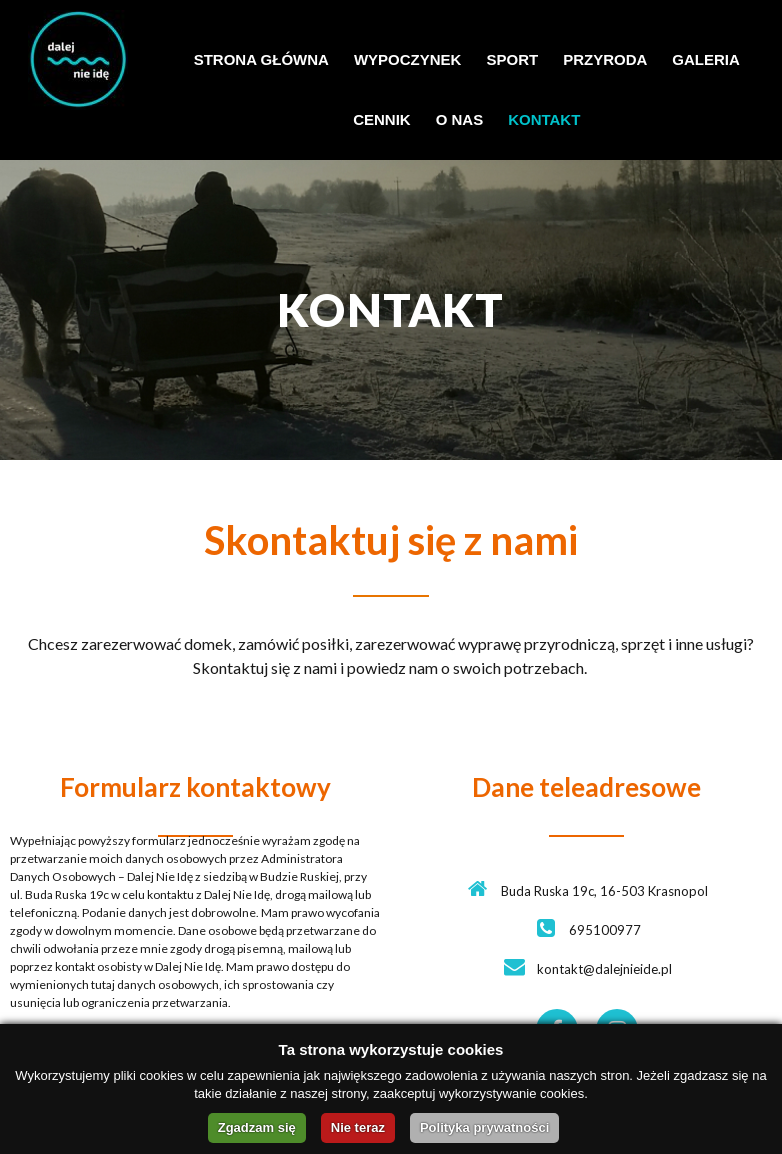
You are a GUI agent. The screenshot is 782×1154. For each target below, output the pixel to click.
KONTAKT (544, 119)
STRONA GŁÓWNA (261, 59)
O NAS (460, 119)
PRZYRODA (605, 59)
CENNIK (382, 119)
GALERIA (706, 59)
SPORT (512, 59)
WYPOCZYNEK (408, 59)
